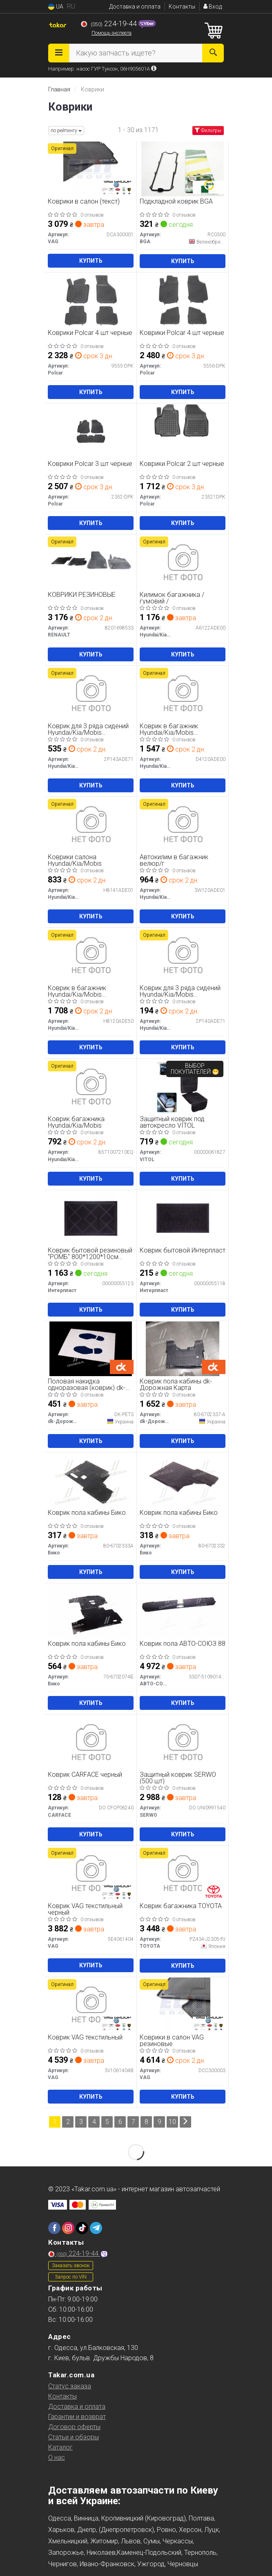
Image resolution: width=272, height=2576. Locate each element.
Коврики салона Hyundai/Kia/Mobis (75, 860)
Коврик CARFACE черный (85, 1774)
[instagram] (68, 2228)
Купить (91, 260)
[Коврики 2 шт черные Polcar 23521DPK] (182, 431)
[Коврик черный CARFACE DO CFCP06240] (90, 1742)
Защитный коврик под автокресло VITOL (172, 1122)
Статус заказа (69, 2386)
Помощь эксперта (111, 33)
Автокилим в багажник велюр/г (174, 860)
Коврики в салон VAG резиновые (172, 2040)
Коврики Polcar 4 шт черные (90, 333)
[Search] (213, 53)
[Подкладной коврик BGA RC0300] (182, 169)
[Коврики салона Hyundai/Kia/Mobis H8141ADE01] (90, 824)
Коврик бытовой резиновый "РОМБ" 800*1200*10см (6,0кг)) (90, 1253)
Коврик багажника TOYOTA (181, 1906)
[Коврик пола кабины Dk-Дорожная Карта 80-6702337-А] (183, 1348)
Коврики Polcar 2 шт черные (182, 464)
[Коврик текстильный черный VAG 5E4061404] (90, 1873)
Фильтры (208, 130)
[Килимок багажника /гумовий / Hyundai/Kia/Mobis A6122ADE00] (182, 562)
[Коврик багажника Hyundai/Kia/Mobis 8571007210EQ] (90, 1086)
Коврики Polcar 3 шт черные (90, 464)
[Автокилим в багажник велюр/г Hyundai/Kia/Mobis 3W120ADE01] (182, 824)
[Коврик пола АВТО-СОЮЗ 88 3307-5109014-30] (182, 1611)
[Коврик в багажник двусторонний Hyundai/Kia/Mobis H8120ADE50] (90, 955)
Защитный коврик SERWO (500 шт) (178, 1777)
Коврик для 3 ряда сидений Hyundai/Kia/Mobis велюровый (88, 729)
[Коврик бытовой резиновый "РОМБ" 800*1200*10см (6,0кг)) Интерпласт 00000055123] (90, 1217)
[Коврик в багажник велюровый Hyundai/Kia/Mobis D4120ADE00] (182, 693)
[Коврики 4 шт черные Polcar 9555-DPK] (90, 300)
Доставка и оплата (135, 6)
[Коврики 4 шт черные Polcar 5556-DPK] (182, 300)
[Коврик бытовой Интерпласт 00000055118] (182, 1217)
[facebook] (54, 2228)
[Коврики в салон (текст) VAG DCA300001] (90, 169)
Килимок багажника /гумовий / (172, 598)
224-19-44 (109, 24)
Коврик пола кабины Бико (87, 1513)
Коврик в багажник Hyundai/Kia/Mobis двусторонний (77, 991)
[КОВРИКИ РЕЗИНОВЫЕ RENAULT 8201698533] (90, 562)
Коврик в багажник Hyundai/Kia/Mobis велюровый (169, 729)
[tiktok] (82, 2228)
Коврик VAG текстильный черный (85, 1909)
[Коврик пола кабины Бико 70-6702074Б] (90, 1611)
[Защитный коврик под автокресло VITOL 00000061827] (182, 1086)
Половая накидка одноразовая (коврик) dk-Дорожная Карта (86, 1384)
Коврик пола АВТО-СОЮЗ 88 (182, 1643)
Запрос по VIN (71, 2277)
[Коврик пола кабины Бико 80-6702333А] (90, 1480)
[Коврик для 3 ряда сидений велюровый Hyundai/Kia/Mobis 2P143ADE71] (90, 693)
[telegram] (96, 2228)
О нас (56, 2457)
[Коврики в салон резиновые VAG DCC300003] (182, 2004)
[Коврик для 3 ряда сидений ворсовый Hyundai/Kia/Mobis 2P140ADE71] (182, 955)
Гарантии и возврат (77, 2417)
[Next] (185, 2122)
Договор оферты (74, 2427)
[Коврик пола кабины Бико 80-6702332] (182, 1480)
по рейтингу (66, 130)
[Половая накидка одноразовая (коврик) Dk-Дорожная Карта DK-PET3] (90, 1348)
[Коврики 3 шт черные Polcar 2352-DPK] (90, 431)
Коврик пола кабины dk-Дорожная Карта (176, 1384)
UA (55, 6)
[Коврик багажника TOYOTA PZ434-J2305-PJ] (182, 1873)
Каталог (60, 2447)
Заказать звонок (70, 2265)
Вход (212, 6)
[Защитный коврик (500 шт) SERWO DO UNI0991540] (182, 1742)
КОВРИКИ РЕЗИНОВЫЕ (82, 595)
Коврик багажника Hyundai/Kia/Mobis (76, 1122)
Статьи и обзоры (73, 2437)
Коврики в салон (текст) (84, 201)
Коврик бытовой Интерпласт (182, 1250)
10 (172, 2122)
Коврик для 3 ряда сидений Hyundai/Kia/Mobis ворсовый (180, 991)
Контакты (182, 6)
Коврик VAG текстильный (85, 2037)
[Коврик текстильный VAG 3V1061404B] (90, 2004)
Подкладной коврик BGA (176, 201)
